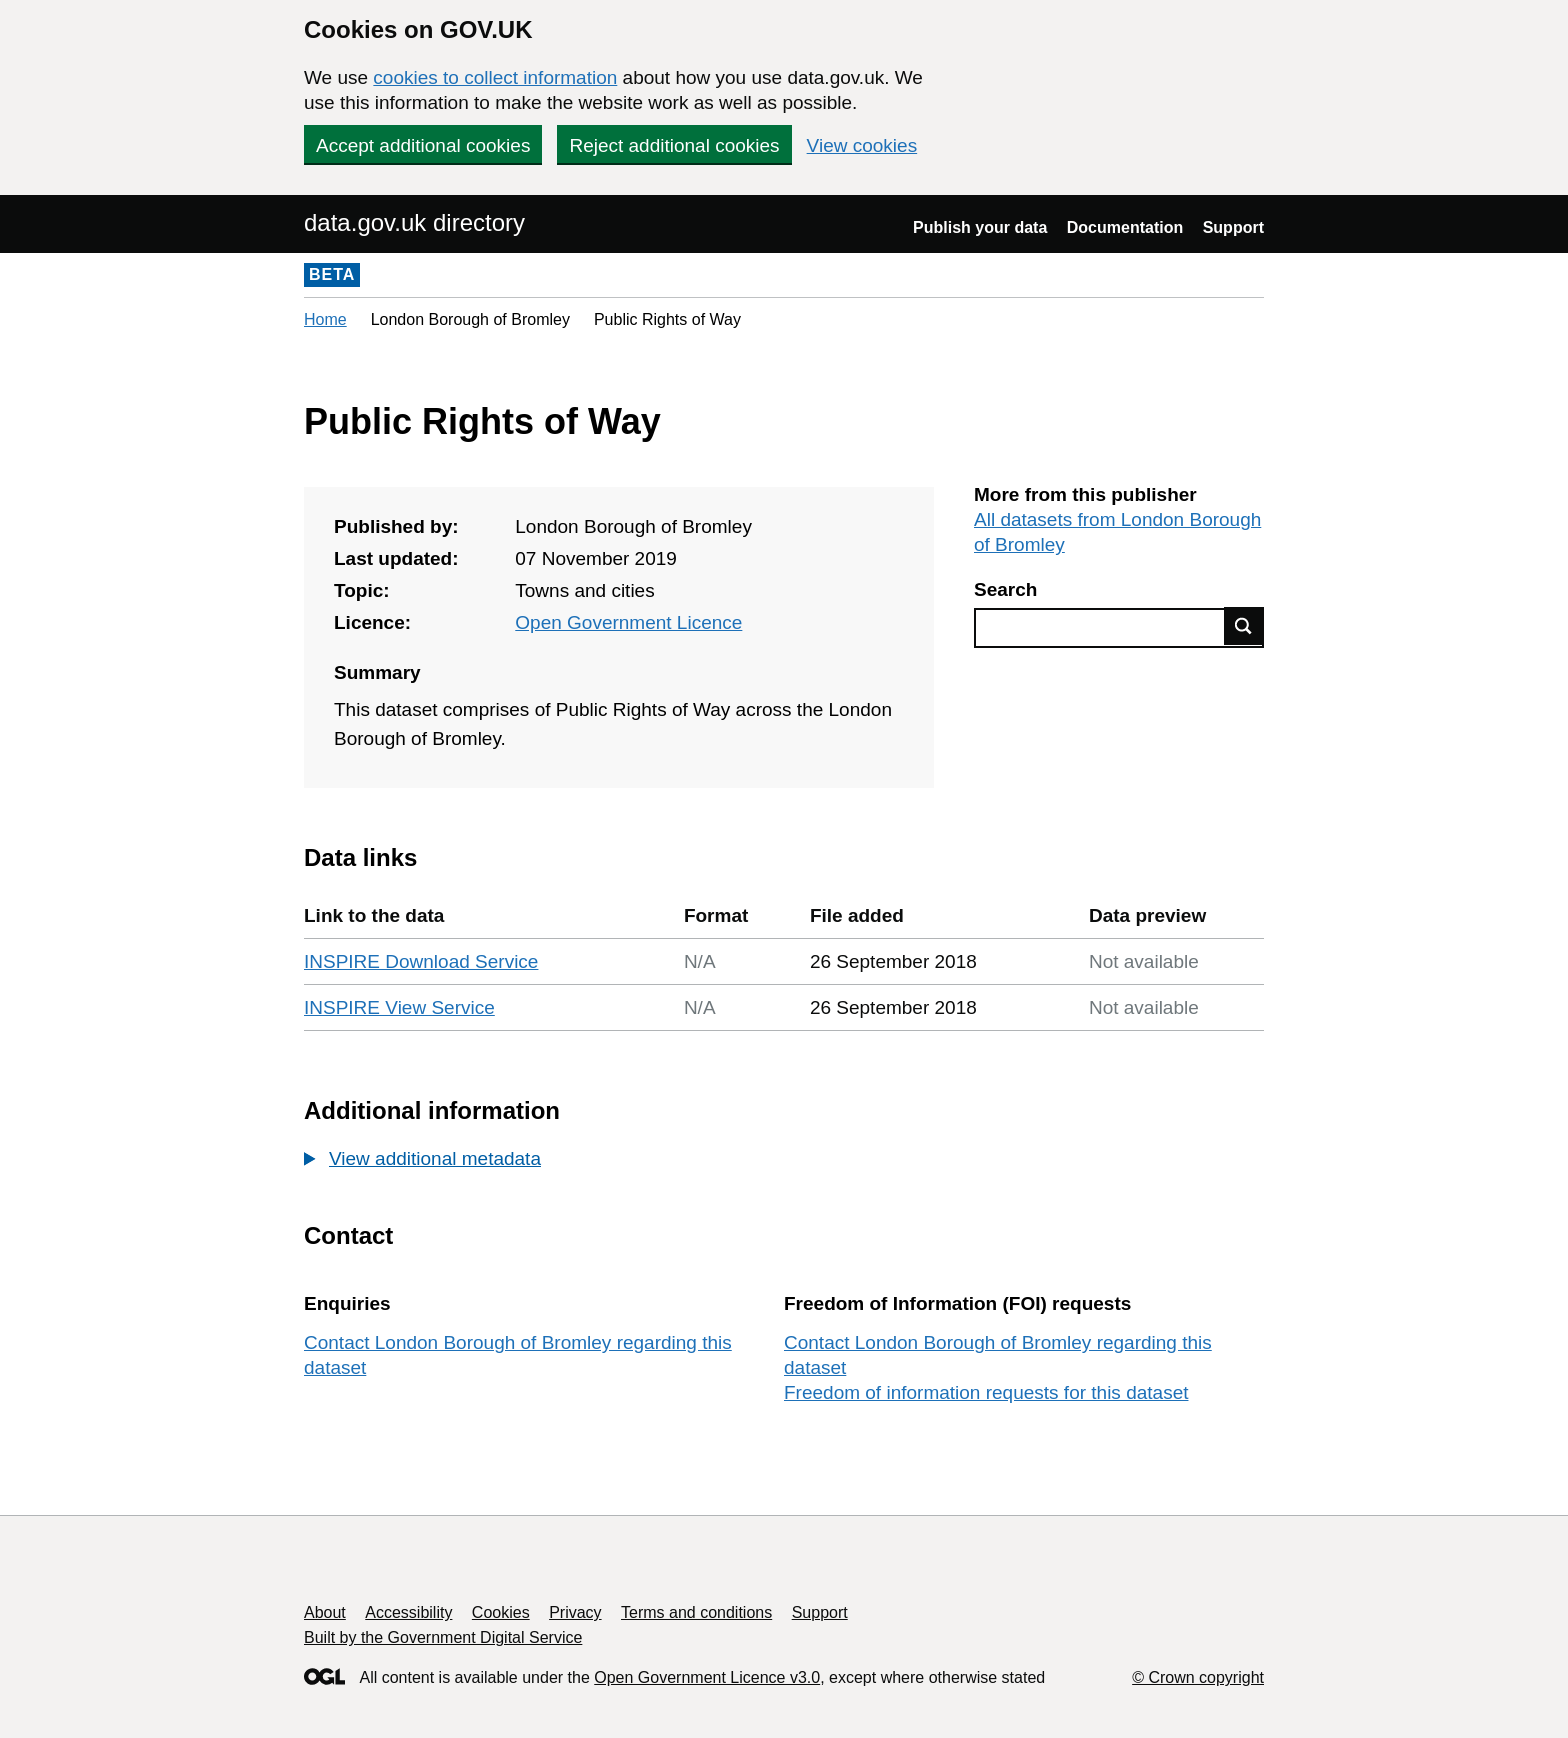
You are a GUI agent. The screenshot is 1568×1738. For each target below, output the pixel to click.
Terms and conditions (696, 1612)
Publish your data (980, 227)
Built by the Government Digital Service (443, 1637)
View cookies (862, 145)
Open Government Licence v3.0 (707, 1677)
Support (1233, 227)
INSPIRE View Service (399, 1007)
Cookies (501, 1612)
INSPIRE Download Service (421, 961)
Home (325, 319)
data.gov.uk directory (414, 222)
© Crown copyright (1198, 1677)
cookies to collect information (495, 77)
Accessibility (408, 1612)
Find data (1244, 626)
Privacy (575, 1612)
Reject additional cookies (674, 145)
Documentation (1125, 227)
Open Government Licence (628, 622)
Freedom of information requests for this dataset (986, 1392)
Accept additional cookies (423, 145)
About (325, 1612)
